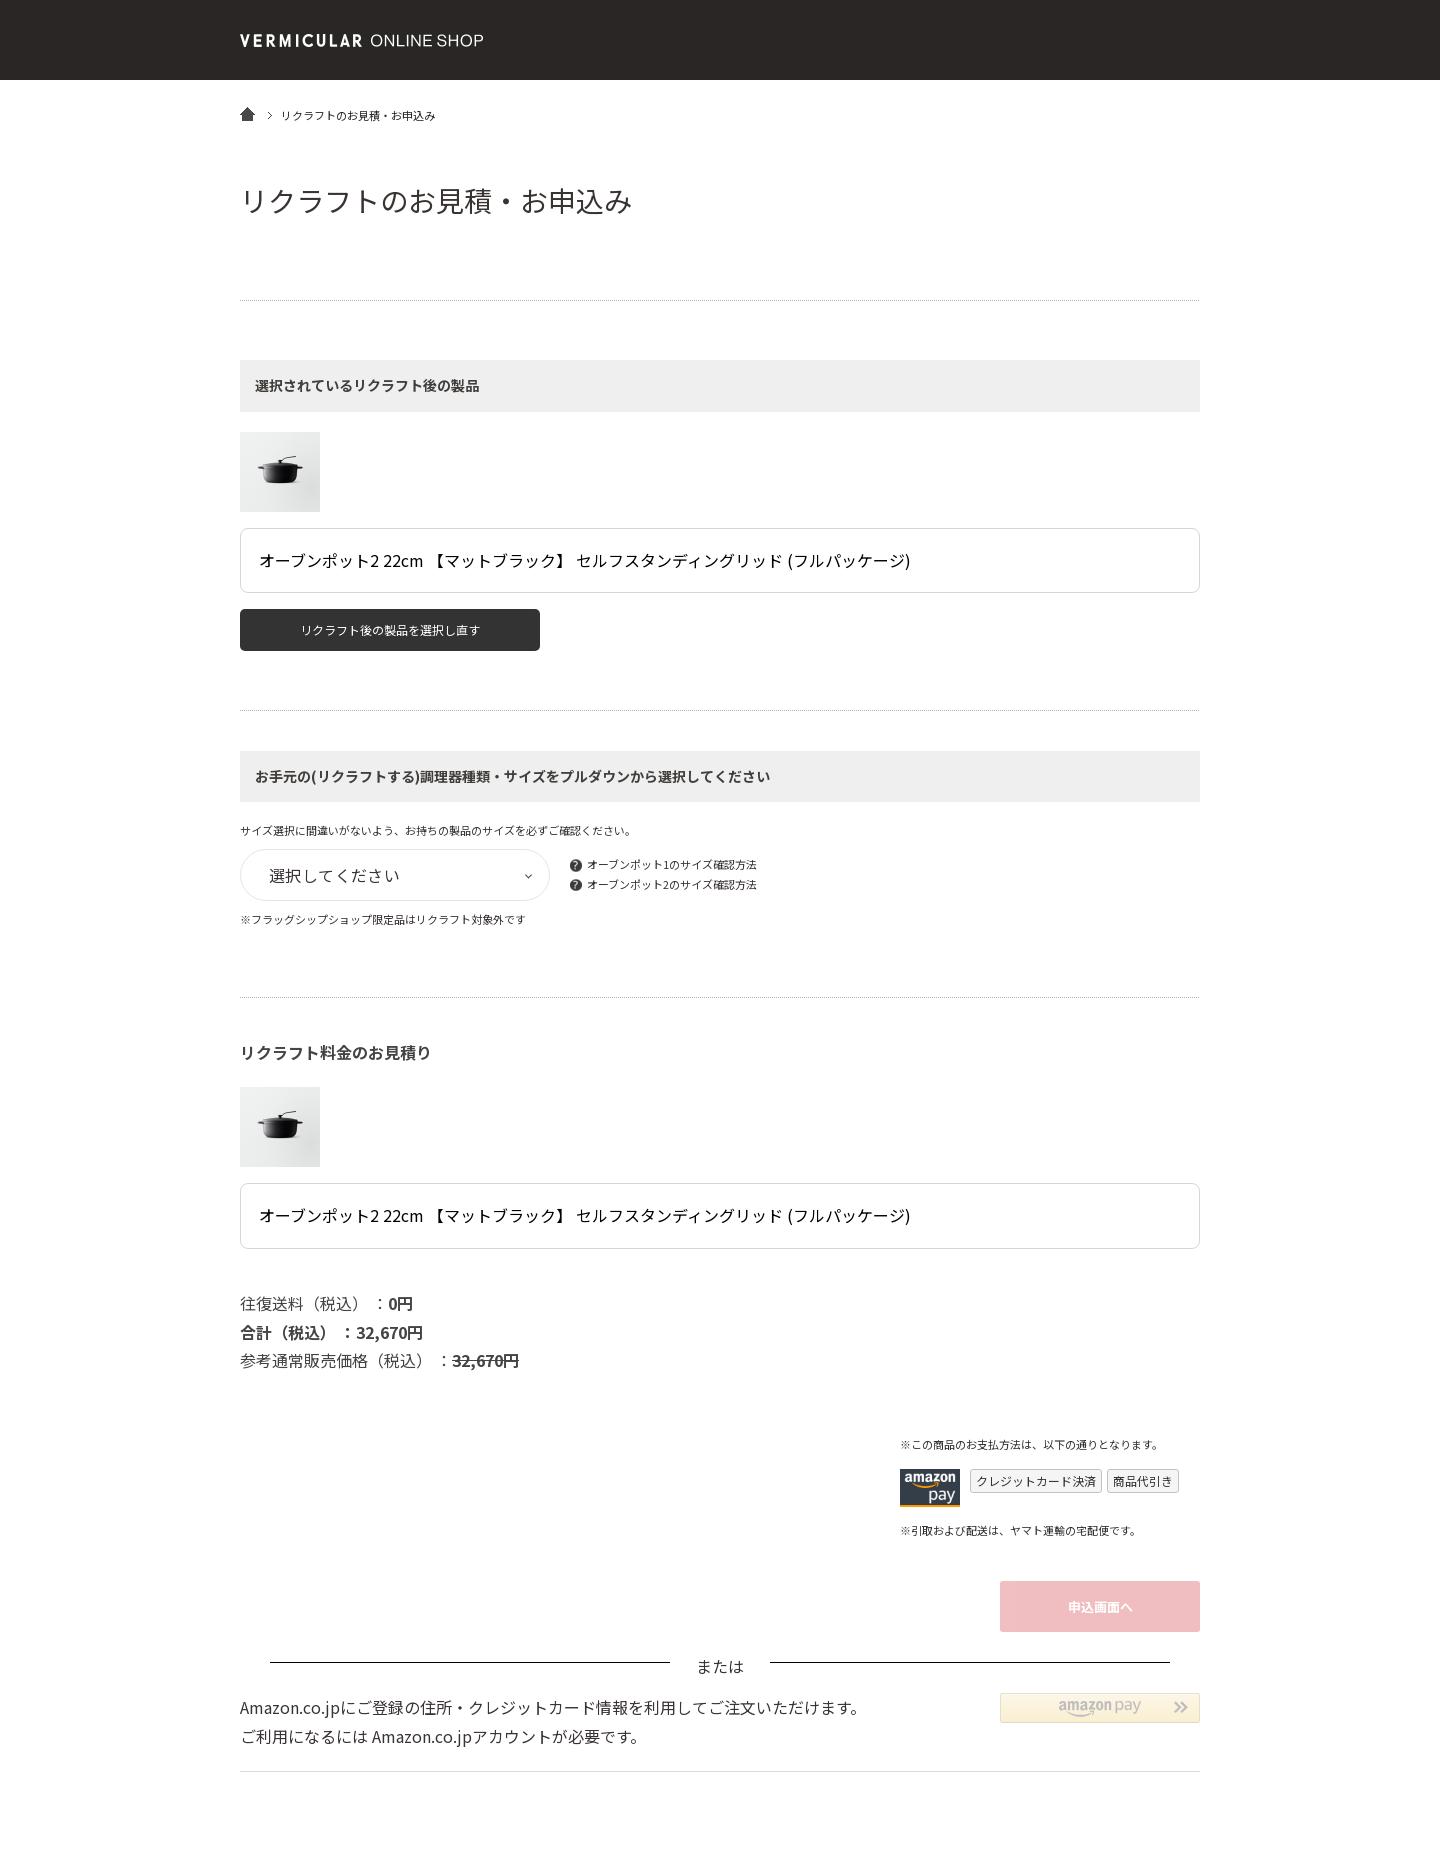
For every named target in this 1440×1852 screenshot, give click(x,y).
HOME (247, 113)
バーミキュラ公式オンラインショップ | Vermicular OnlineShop (361, 40)
